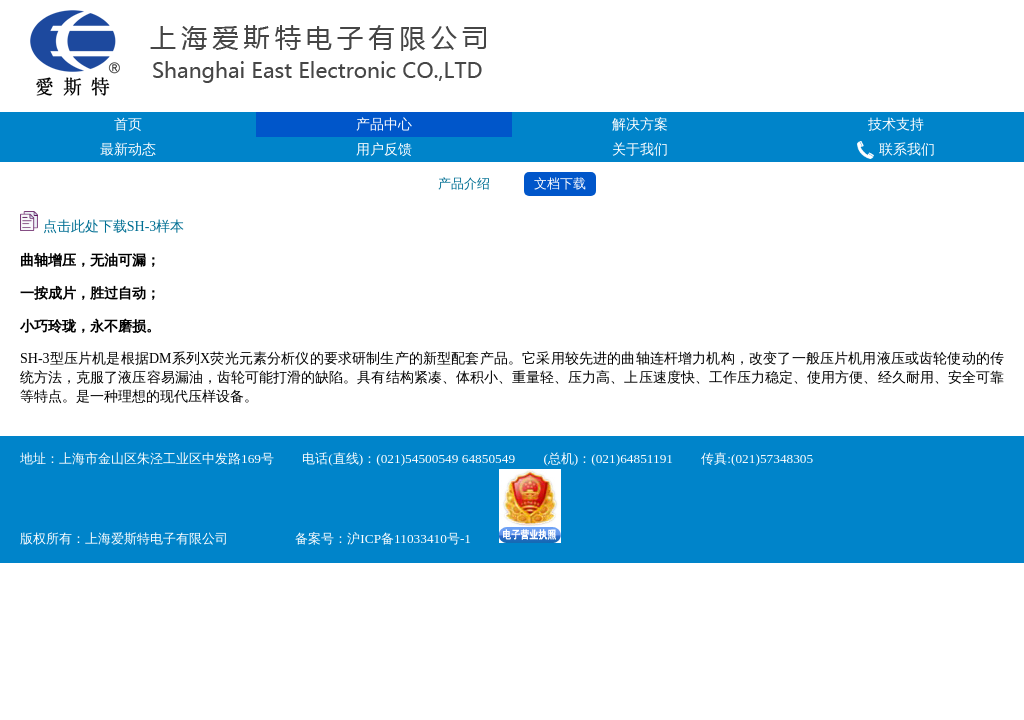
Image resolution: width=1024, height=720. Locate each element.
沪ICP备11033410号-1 (409, 538)
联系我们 (895, 150)
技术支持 (896, 124)
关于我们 (640, 149)
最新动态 (128, 149)
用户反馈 (384, 149)
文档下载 (560, 183)
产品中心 (384, 124)
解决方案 (640, 124)
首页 (128, 124)
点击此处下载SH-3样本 (102, 222)
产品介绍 (464, 183)
